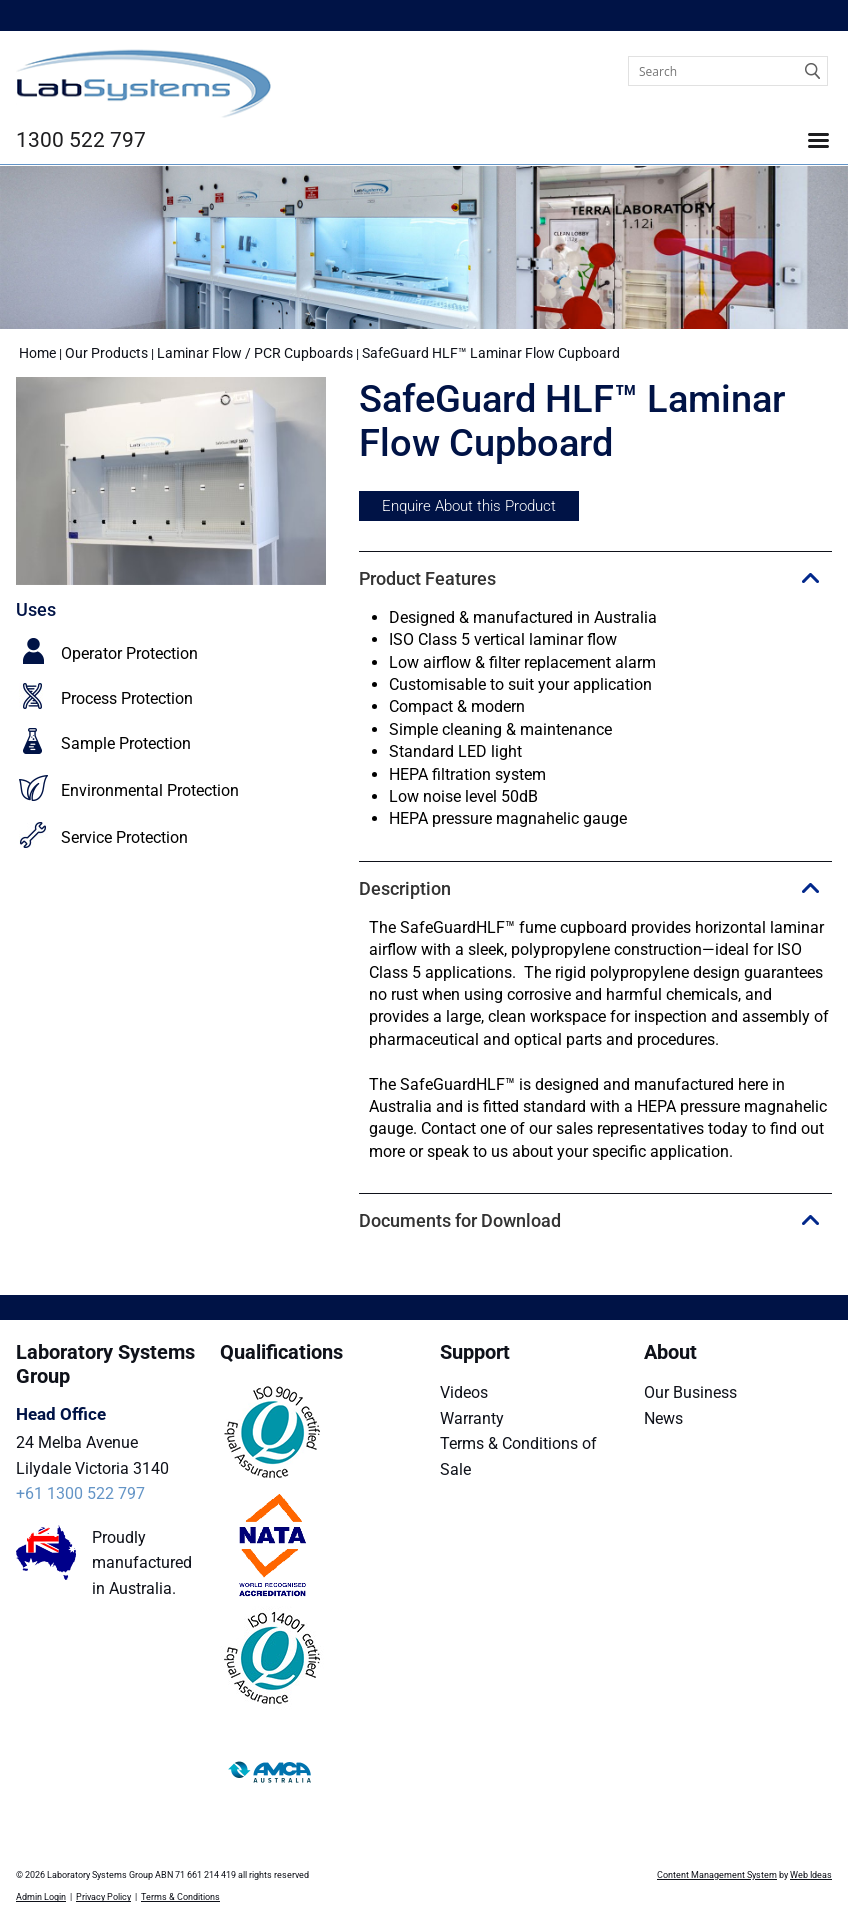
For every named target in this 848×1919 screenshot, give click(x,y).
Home (37, 353)
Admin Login (41, 1897)
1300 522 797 (81, 140)
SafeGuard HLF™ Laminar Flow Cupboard (491, 353)
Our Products (106, 353)
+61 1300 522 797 (80, 1493)
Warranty (472, 1418)
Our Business (690, 1392)
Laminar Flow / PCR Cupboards (255, 353)
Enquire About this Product (469, 506)
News (663, 1418)
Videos (464, 1392)
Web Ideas (811, 1875)
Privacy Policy (103, 1897)
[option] (171, 480)
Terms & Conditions (180, 1897)
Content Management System (717, 1875)
